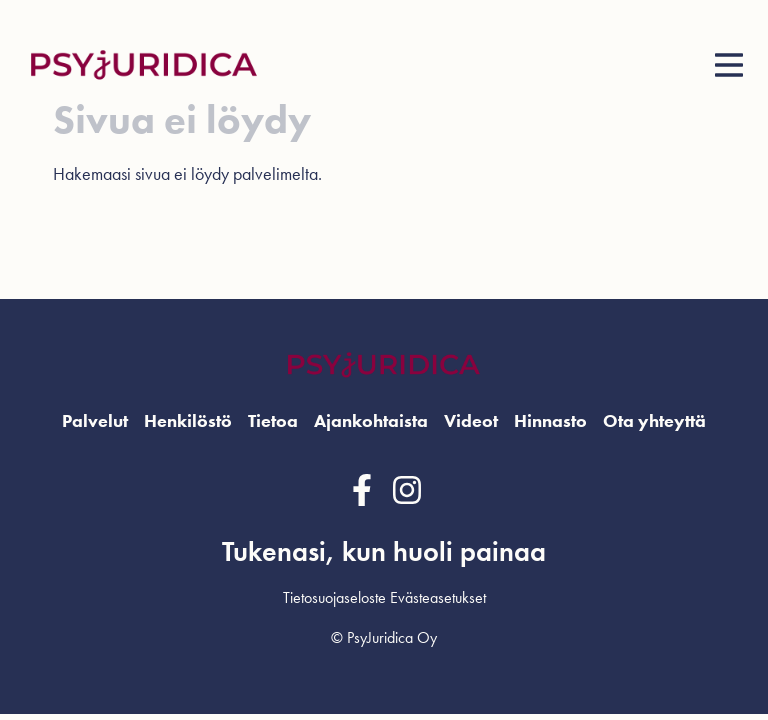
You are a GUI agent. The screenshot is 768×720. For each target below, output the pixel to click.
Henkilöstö (188, 420)
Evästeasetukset (438, 597)
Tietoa (273, 420)
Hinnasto (550, 420)
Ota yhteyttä (654, 420)
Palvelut (95, 420)
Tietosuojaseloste (334, 597)
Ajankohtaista (371, 420)
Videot (471, 420)
